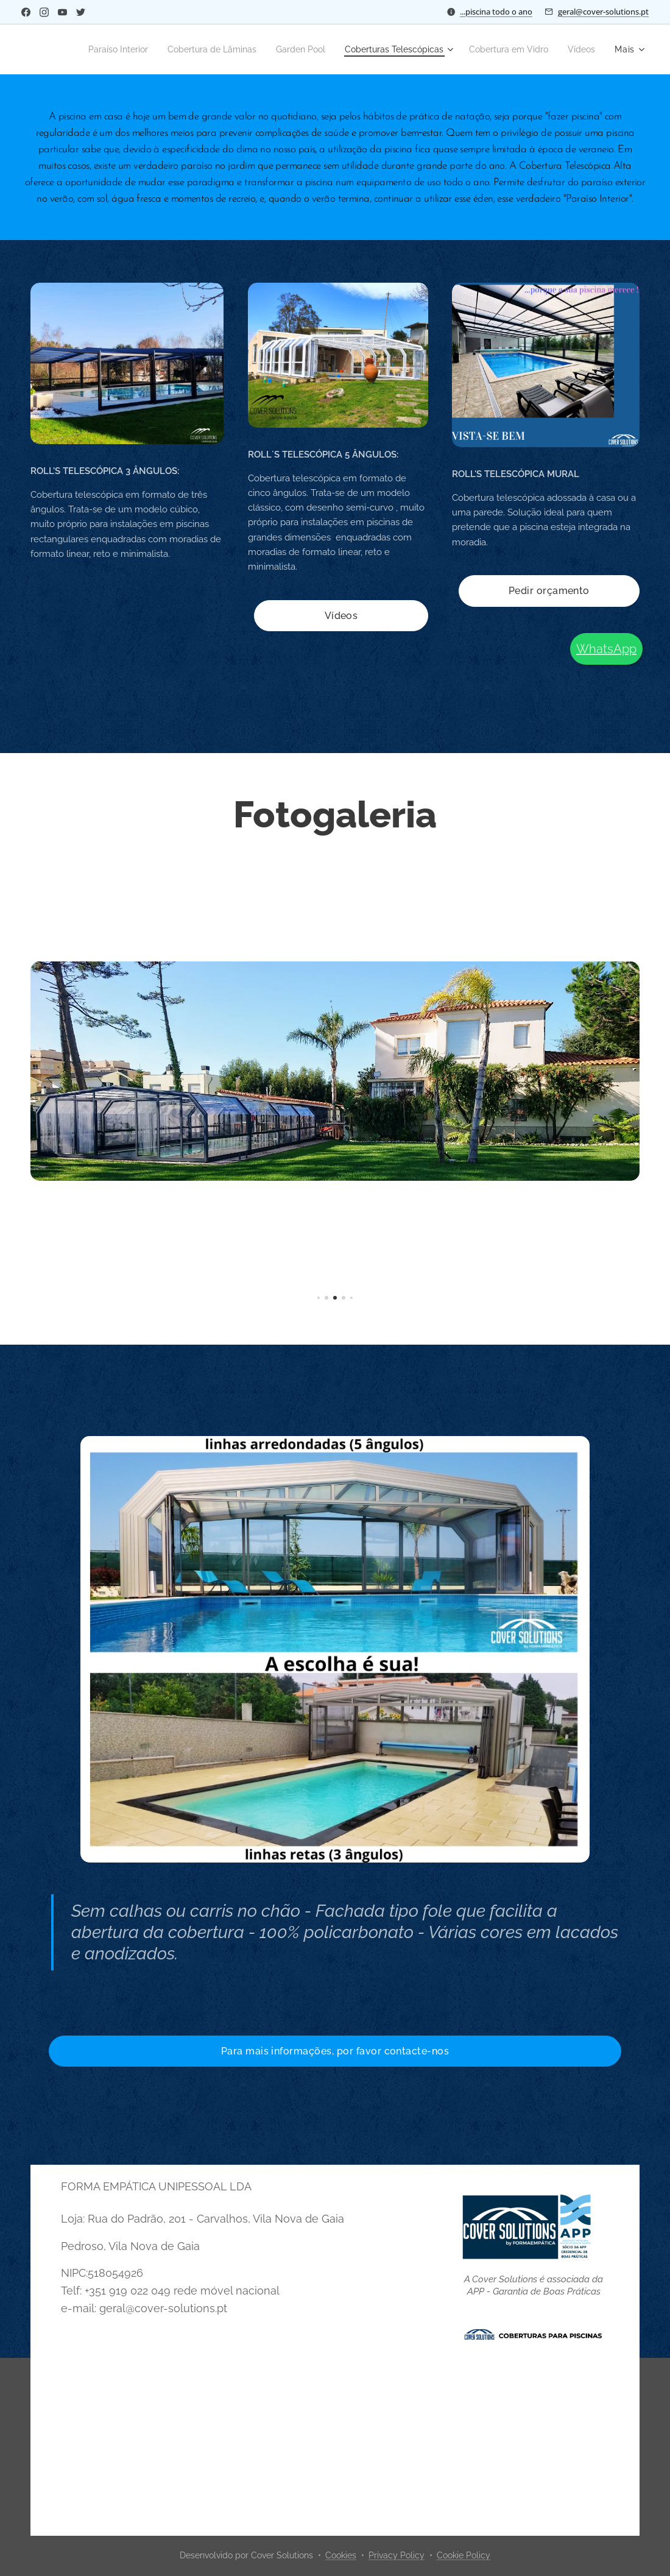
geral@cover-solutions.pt (603, 11)
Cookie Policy (463, 2555)
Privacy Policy (396, 2555)
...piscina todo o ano (496, 11)
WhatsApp (606, 649)
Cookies (340, 2555)
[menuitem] (134, 49)
